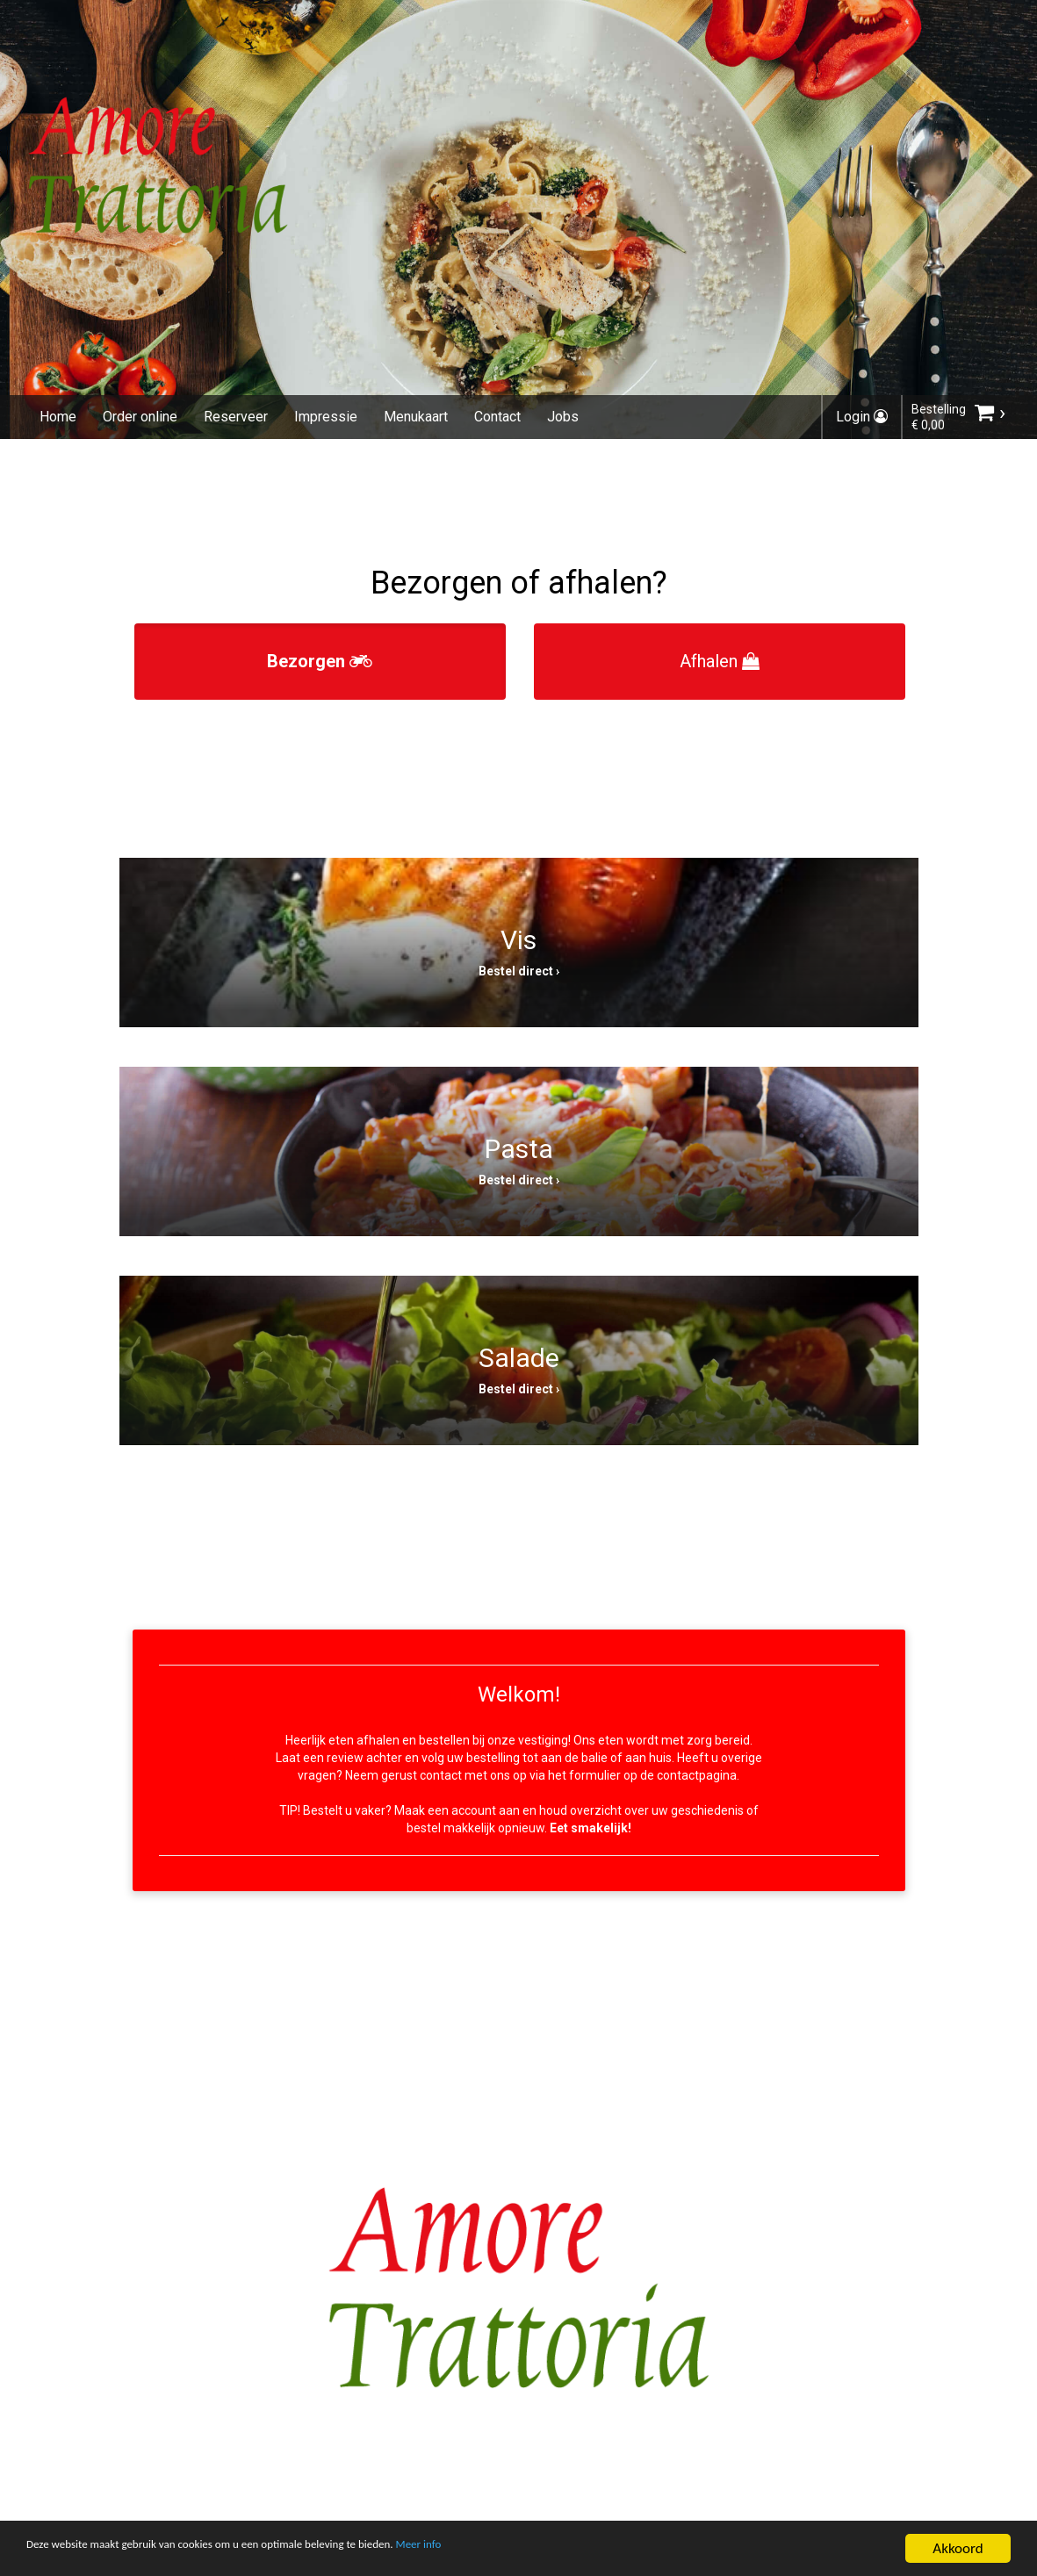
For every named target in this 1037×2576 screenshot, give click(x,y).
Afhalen (720, 661)
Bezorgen (319, 661)
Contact (497, 416)
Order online (140, 416)
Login (862, 416)
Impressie (325, 416)
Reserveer (236, 416)
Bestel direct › (519, 971)
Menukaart (416, 416)
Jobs (563, 416)
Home (58, 416)
